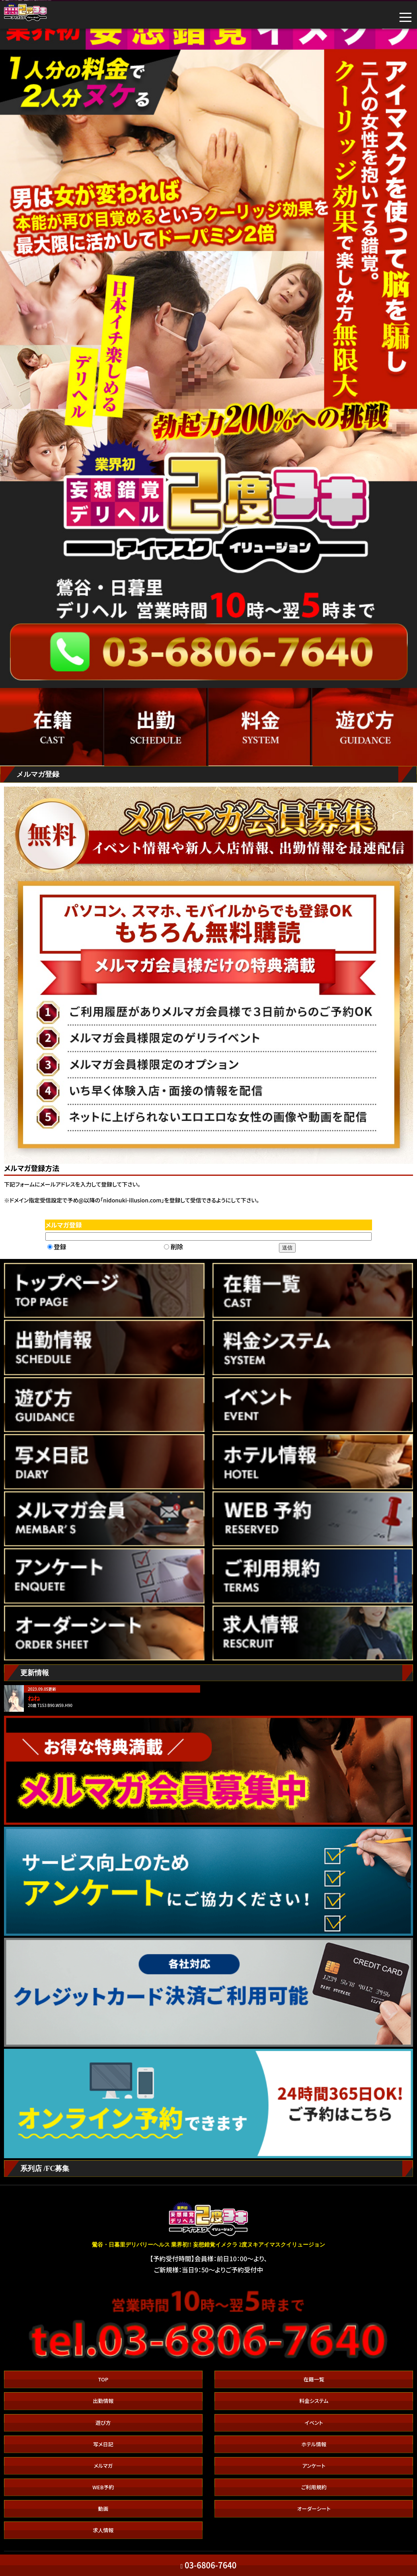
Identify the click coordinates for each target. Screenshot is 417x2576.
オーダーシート (314, 2508)
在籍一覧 (314, 2379)
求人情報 (103, 2530)
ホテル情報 (313, 2444)
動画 (103, 2508)
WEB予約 (103, 2487)
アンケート (313, 2465)
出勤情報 (103, 2401)
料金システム (313, 2401)
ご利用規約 (313, 2487)
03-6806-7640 (209, 2565)
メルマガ (103, 2465)
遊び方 (103, 2422)
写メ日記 (103, 2444)
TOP (103, 2379)
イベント (314, 2422)
